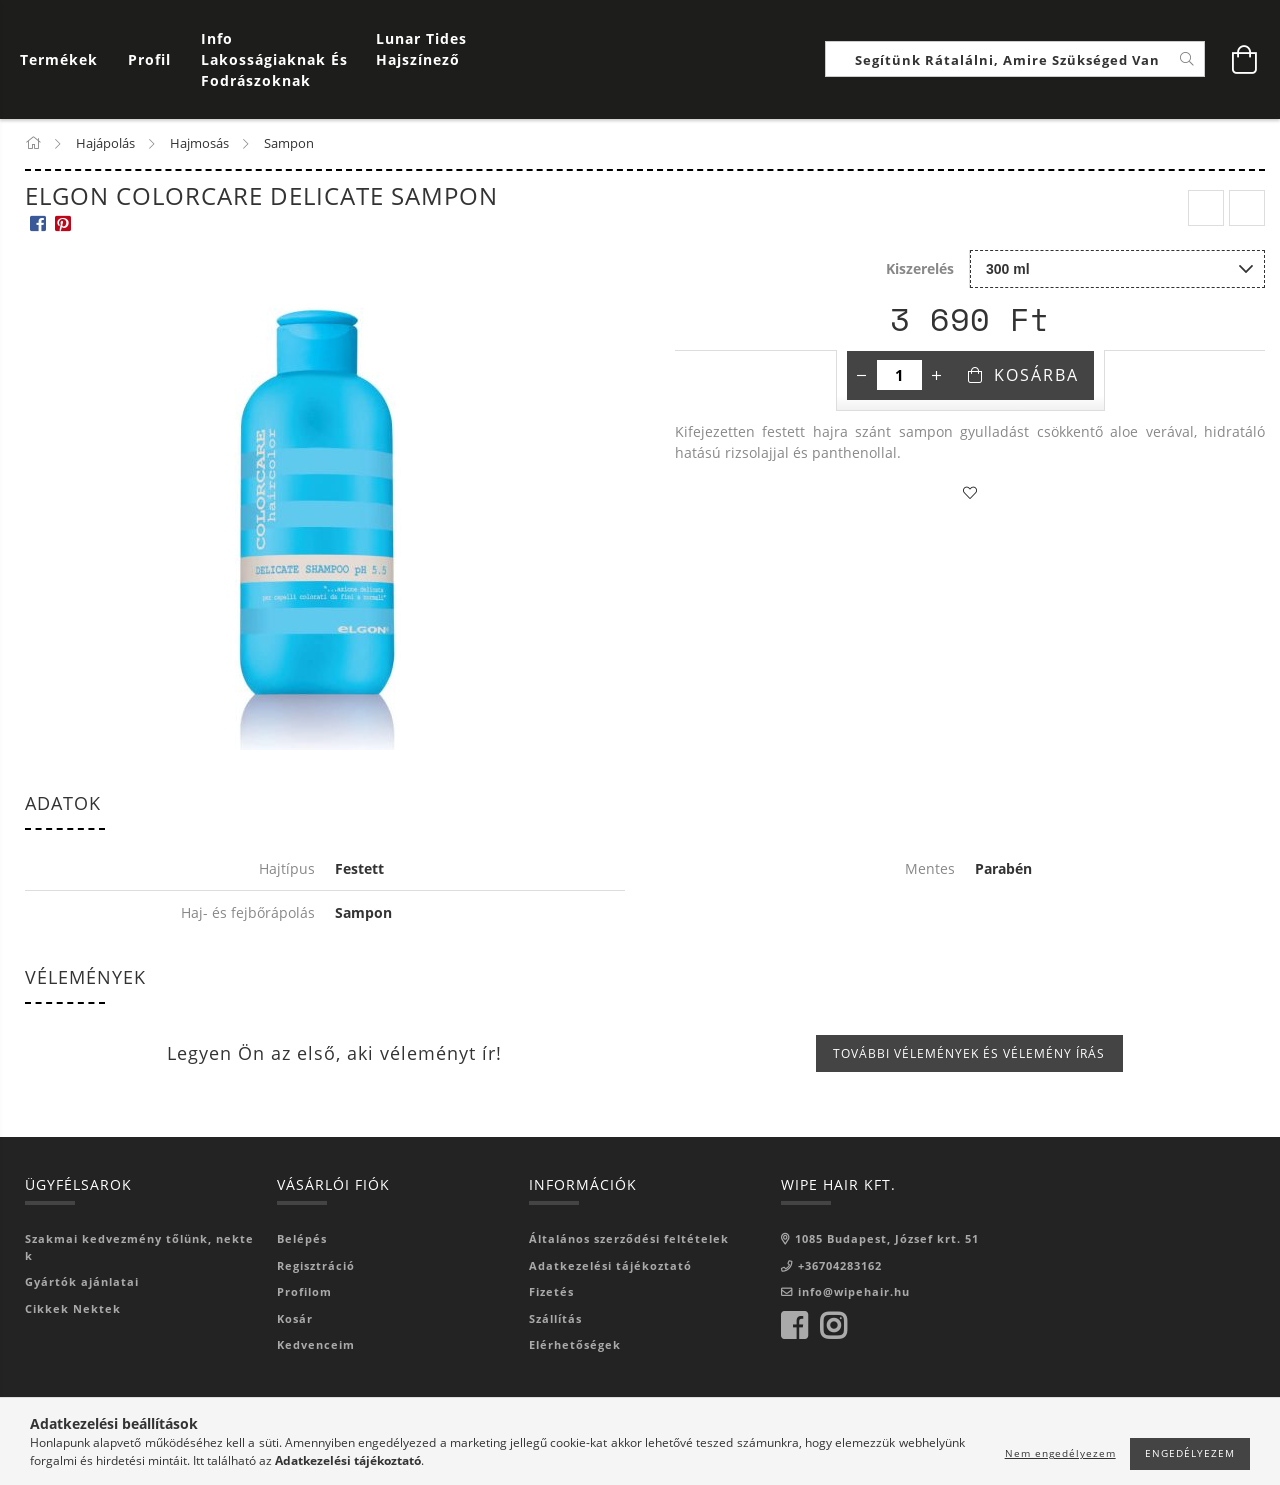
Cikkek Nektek (73, 1309)
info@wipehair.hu (854, 1292)
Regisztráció (316, 1266)
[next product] (1247, 210)
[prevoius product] (1206, 210)
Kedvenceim (316, 1345)
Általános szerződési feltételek (629, 1239)
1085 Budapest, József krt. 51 (887, 1239)
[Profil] (149, 60)
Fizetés (551, 1292)
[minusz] (862, 377)
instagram (833, 1327)
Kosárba (1036, 377)
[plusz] (937, 377)
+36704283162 (840, 1266)
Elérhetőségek (575, 1345)
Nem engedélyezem (1060, 1453)
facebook (794, 1327)
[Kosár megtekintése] (64, 60)
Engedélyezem (1190, 1453)
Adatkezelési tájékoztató (610, 1266)
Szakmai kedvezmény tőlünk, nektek (139, 1248)
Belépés (302, 1239)
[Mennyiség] (899, 377)
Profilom (304, 1292)
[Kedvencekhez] (970, 495)
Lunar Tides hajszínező (421, 50)
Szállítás (555, 1319)
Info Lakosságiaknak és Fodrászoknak (274, 60)
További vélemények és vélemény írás (969, 1054)
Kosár (295, 1319)
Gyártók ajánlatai (82, 1282)
